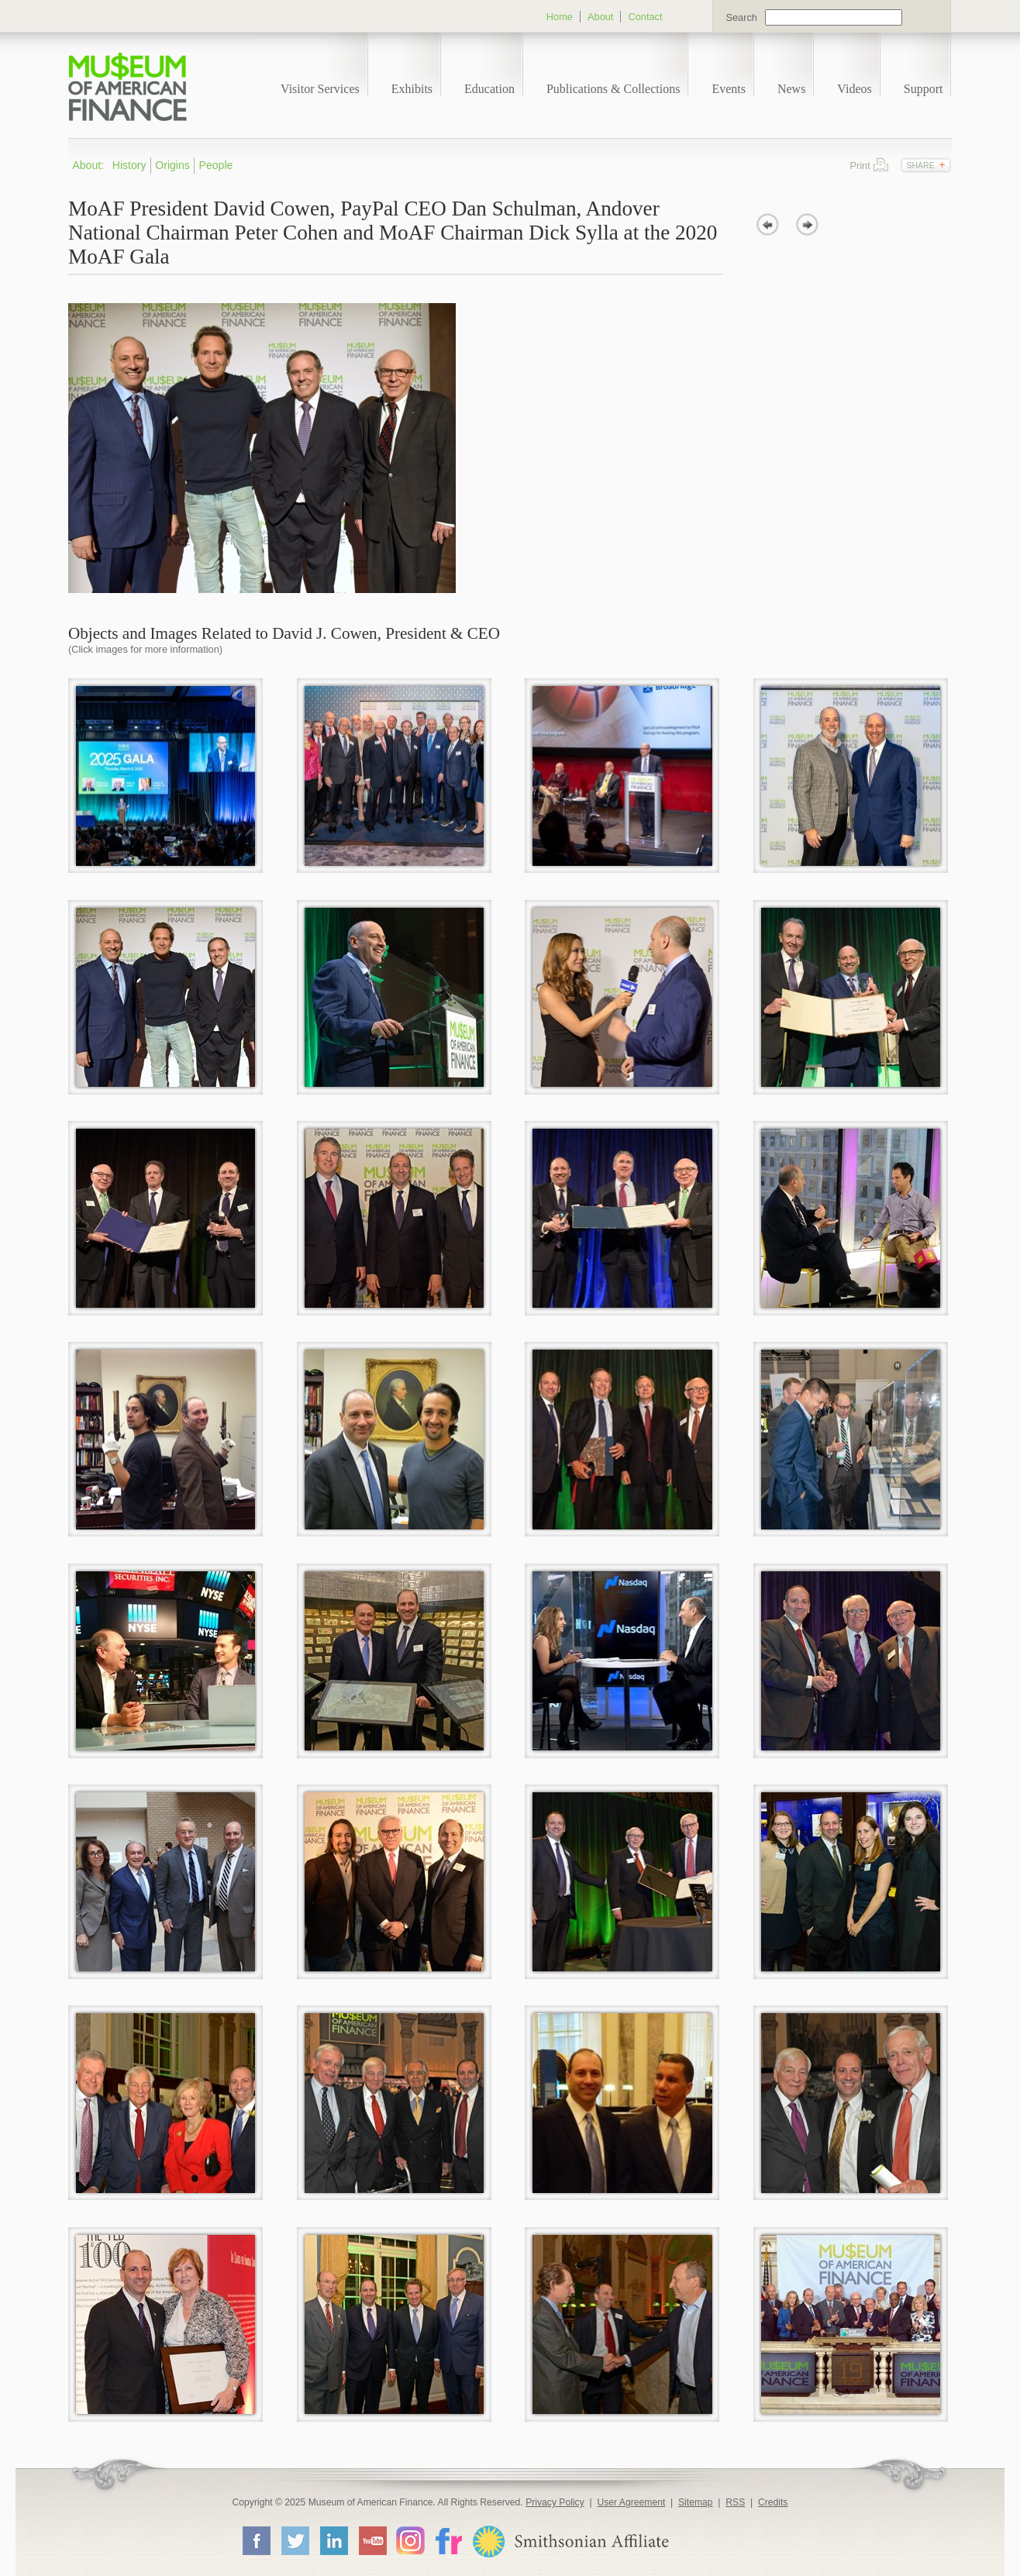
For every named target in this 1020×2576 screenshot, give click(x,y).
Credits (773, 2502)
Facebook (256, 2540)
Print (881, 164)
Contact (645, 16)
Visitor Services (320, 88)
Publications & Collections (613, 88)
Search (741, 17)
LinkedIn (333, 2540)
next (807, 224)
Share (920, 165)
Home (559, 16)
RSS (735, 2502)
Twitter (294, 2540)
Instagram (410, 2540)
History (129, 165)
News (791, 88)
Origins (172, 165)
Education (489, 88)
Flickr (448, 2540)
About (600, 16)
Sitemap (695, 2502)
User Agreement (631, 2502)
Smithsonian (570, 2541)
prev (768, 224)
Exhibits (411, 88)
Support (923, 88)
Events (729, 88)
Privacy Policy (555, 2502)
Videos (854, 88)
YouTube (372, 2540)
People (216, 165)
